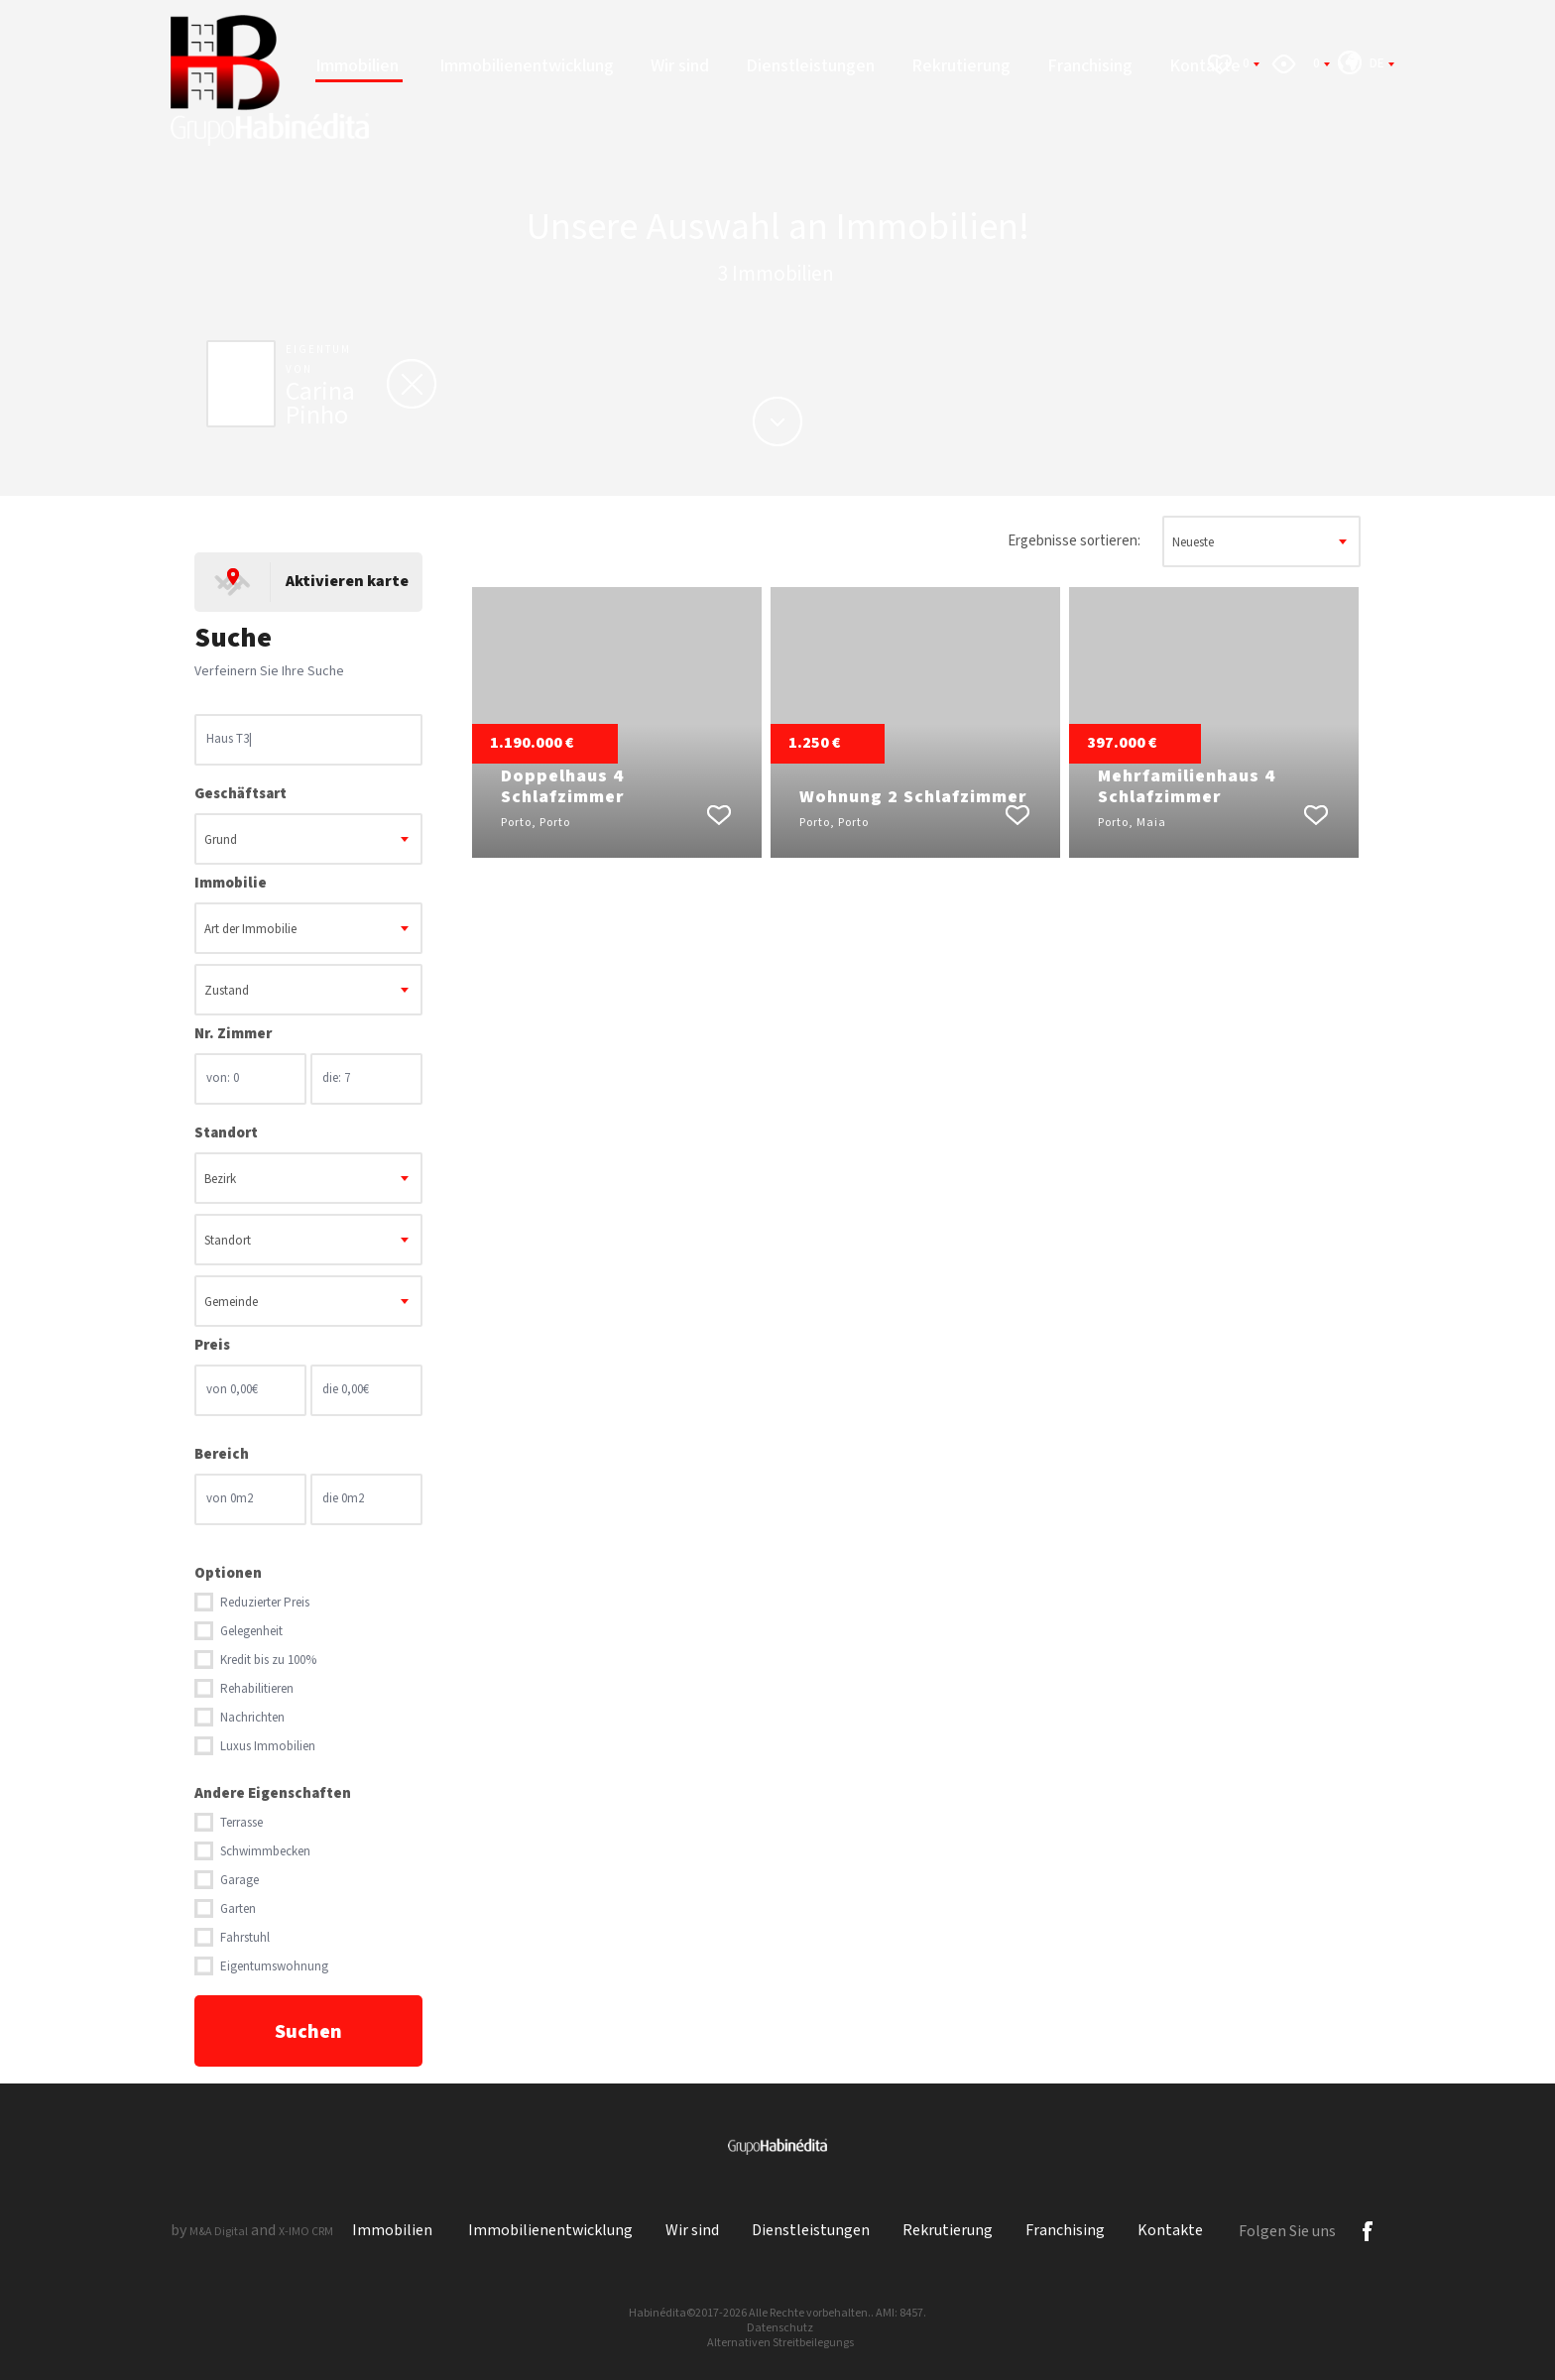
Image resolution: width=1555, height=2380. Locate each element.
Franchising (1090, 66)
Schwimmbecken (265, 1852)
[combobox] (308, 839)
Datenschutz (780, 2327)
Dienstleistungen (810, 66)
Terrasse (241, 1823)
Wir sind (680, 66)
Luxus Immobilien (267, 1746)
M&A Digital (218, 2231)
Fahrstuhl (245, 1938)
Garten (238, 1909)
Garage (239, 1880)
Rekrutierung (961, 66)
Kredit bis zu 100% (268, 1660)
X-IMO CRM (306, 2231)
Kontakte (1170, 2230)
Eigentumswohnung (274, 1967)
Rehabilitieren (257, 1689)
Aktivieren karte (347, 581)
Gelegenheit (251, 1631)
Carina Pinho (320, 403)
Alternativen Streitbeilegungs (780, 2342)
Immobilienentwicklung (526, 66)
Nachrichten (252, 1718)
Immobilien (359, 66)
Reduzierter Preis (264, 1603)
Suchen (308, 2032)
